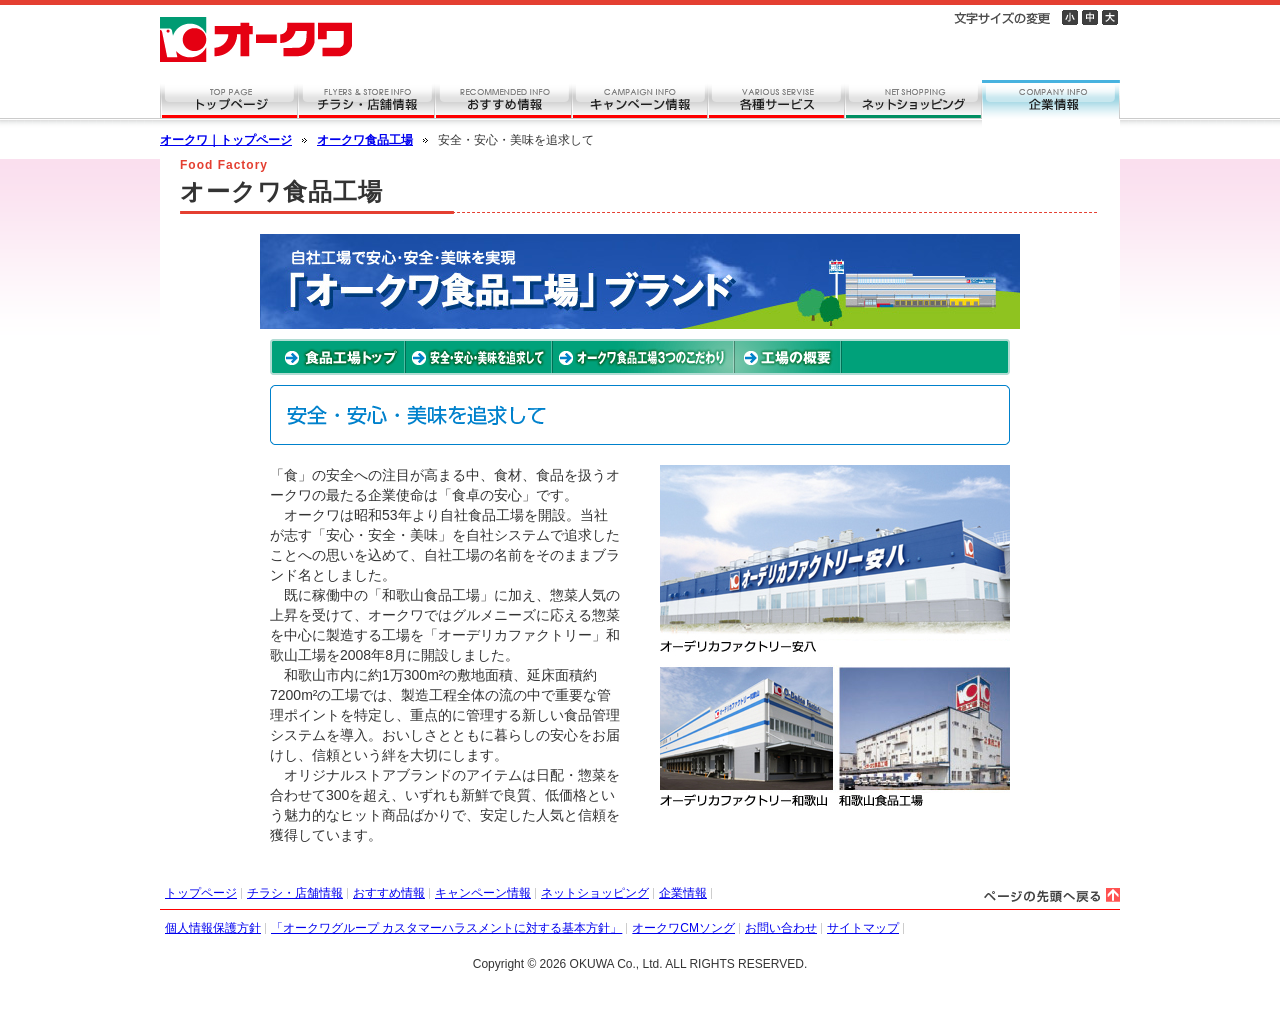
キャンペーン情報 (483, 893)
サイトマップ (863, 928)
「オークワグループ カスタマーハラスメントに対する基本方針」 (446, 928)
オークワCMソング (683, 928)
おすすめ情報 (389, 893)
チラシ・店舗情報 (295, 893)
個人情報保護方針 (213, 928)
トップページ (201, 893)
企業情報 (683, 893)
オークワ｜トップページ (226, 140)
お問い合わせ (781, 928)
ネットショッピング (595, 893)
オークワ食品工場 (365, 140)
